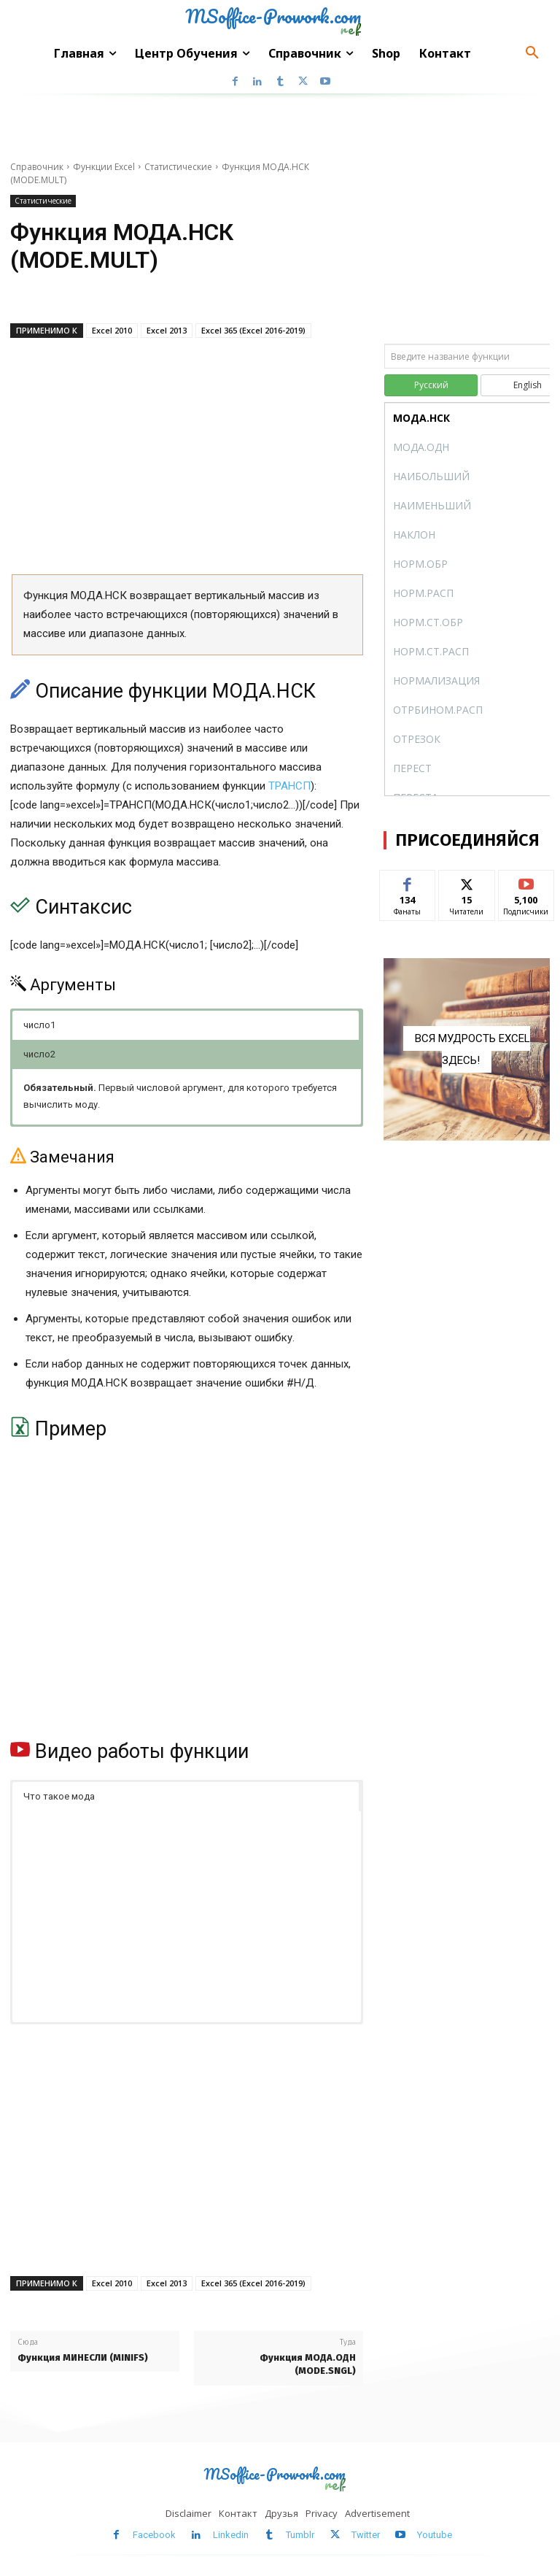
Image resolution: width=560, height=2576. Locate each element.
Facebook (154, 2534)
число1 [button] (39, 1024)
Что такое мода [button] (59, 1796)
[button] (532, 53)
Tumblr (300, 2534)
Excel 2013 (167, 330)
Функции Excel (104, 167)
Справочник (36, 167)
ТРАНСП (289, 786)
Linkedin (231, 2534)
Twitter (365, 2534)
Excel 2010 (112, 330)
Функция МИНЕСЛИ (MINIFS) (83, 2357)
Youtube (434, 2534)
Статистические (178, 167)
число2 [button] (39, 1054)
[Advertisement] (186, 461)
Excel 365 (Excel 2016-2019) (253, 330)
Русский (431, 385)
